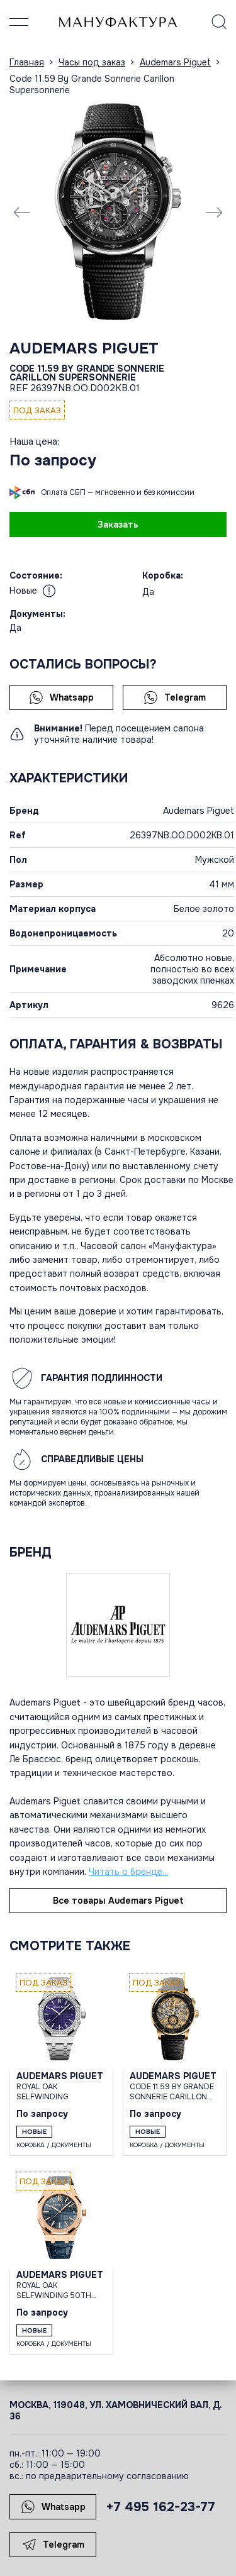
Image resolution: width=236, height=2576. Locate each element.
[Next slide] (214, 212)
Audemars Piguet (84, 348)
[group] (118, 211)
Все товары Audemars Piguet (118, 1900)
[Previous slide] (22, 212)
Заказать (118, 524)
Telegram (174, 697)
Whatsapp (61, 697)
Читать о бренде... (128, 1871)
